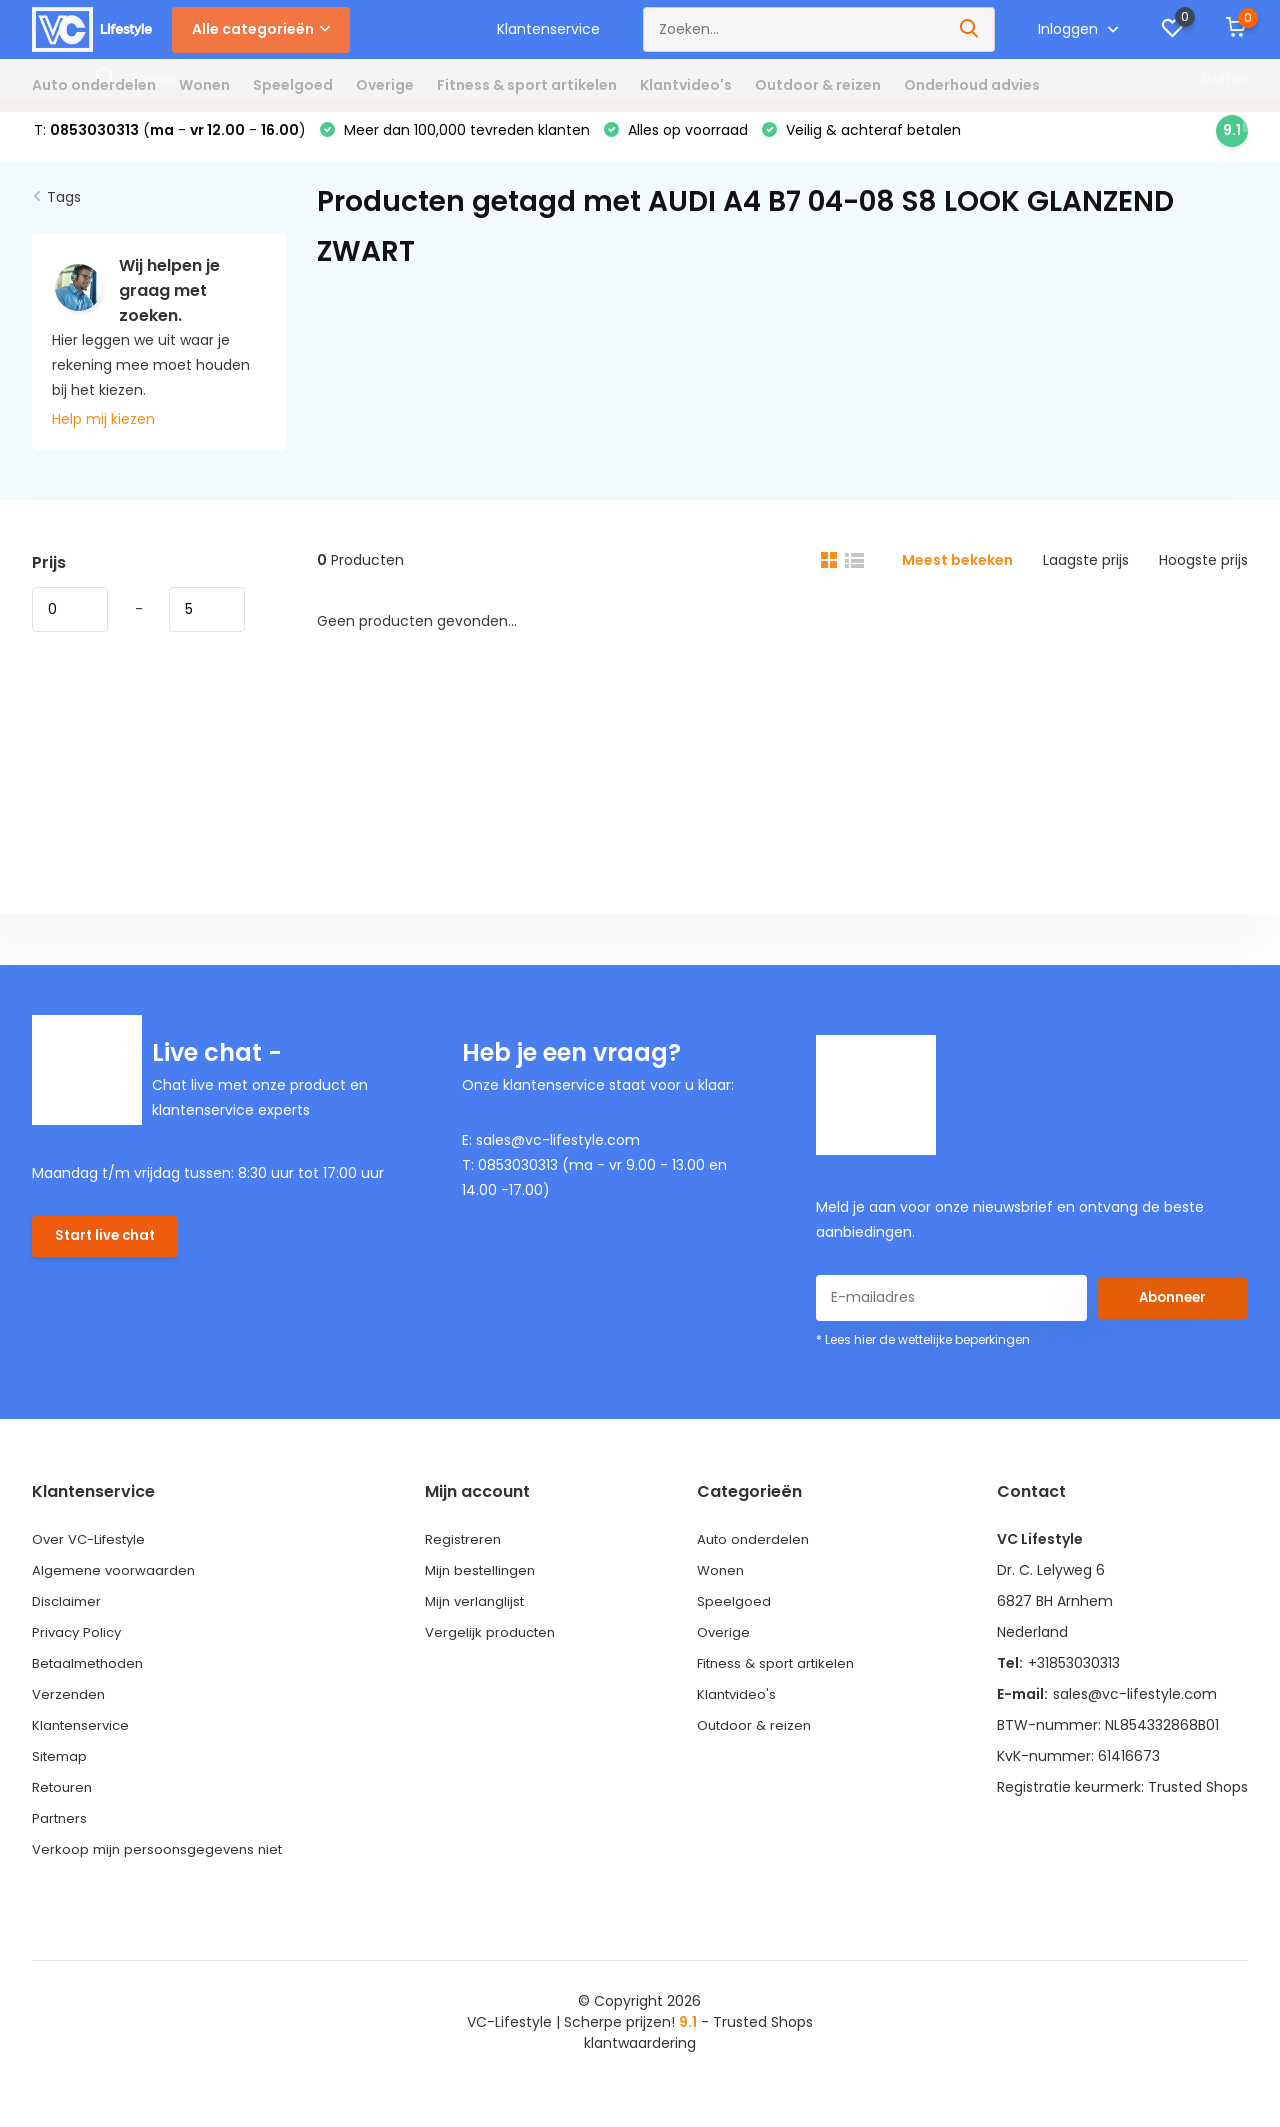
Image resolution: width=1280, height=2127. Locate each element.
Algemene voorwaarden (116, 1582)
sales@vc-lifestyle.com (1135, 1706)
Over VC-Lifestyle (93, 1551)
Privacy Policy (79, 1644)
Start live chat (107, 1251)
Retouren (64, 1799)
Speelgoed (293, 85)
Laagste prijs (1086, 572)
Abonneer (1172, 1309)
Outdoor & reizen (818, 85)
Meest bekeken (957, 572)
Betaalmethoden (91, 1675)
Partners (61, 1830)
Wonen (204, 85)
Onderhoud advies (972, 85)
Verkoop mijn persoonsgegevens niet (161, 1861)
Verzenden (69, 1706)
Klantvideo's (686, 85)
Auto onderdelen (94, 85)
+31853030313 (1074, 1675)
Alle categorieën (261, 29)
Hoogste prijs (1203, 572)
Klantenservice (548, 29)
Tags (64, 209)
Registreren (465, 1551)
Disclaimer (68, 1613)
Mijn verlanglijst (478, 1613)
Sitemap (61, 1768)
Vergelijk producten (493, 1644)
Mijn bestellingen (484, 1582)
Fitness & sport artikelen (527, 85)
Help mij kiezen (103, 431)
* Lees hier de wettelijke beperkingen (923, 1351)
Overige (385, 85)
